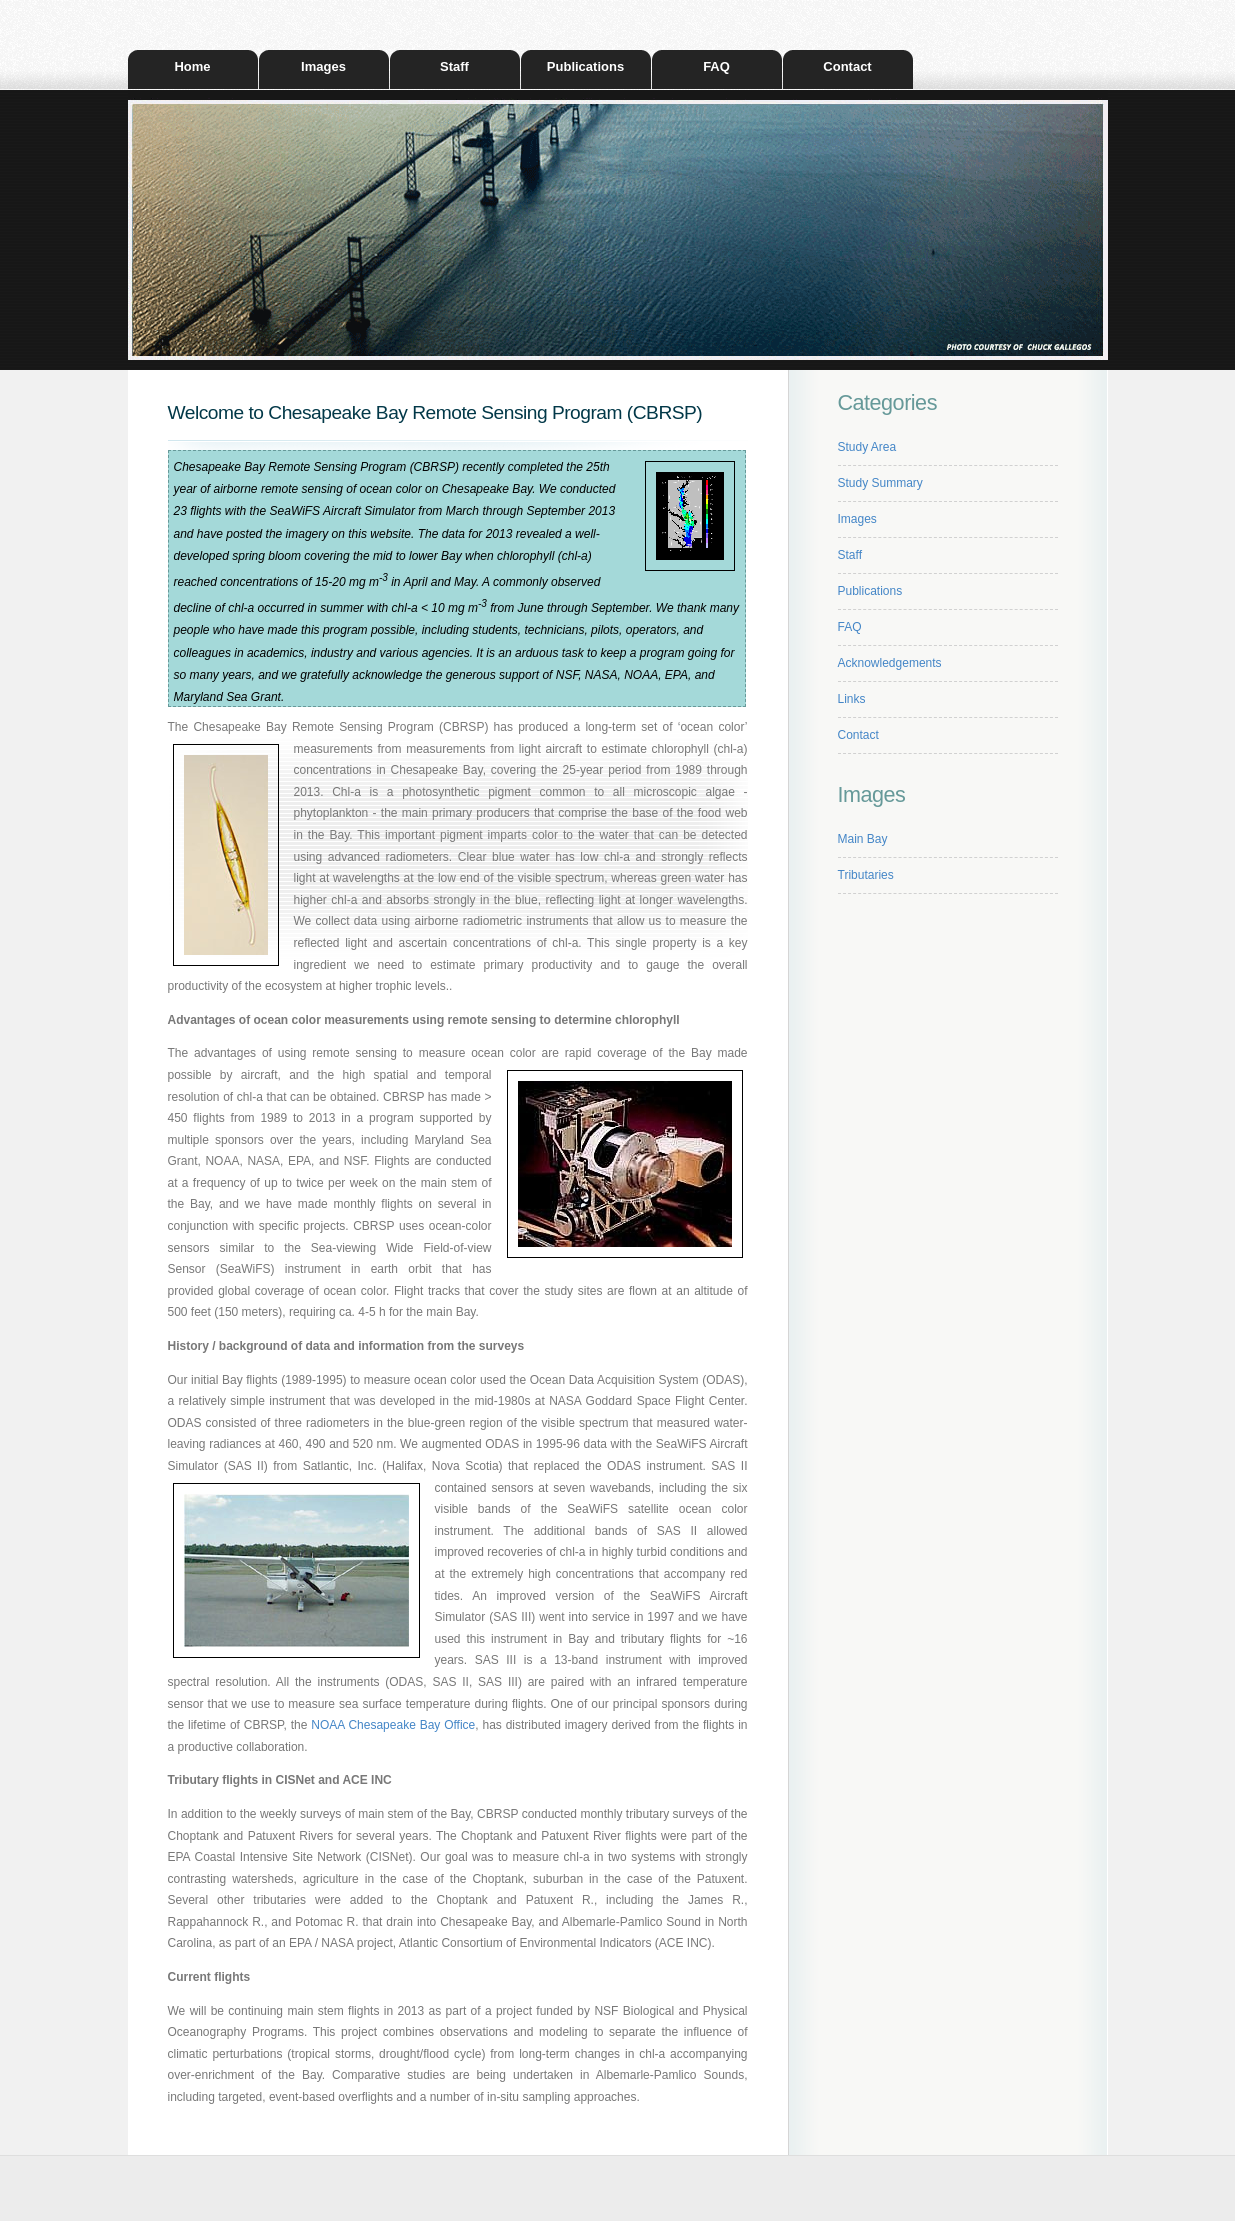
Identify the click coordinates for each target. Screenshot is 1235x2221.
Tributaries (866, 875)
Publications (585, 66)
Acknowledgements (890, 663)
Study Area (867, 447)
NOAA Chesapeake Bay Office (393, 1725)
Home (192, 66)
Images (323, 66)
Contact (847, 66)
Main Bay (863, 839)
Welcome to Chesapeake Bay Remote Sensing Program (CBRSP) (435, 412)
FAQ (716, 66)
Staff (454, 66)
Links (852, 699)
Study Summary (880, 483)
